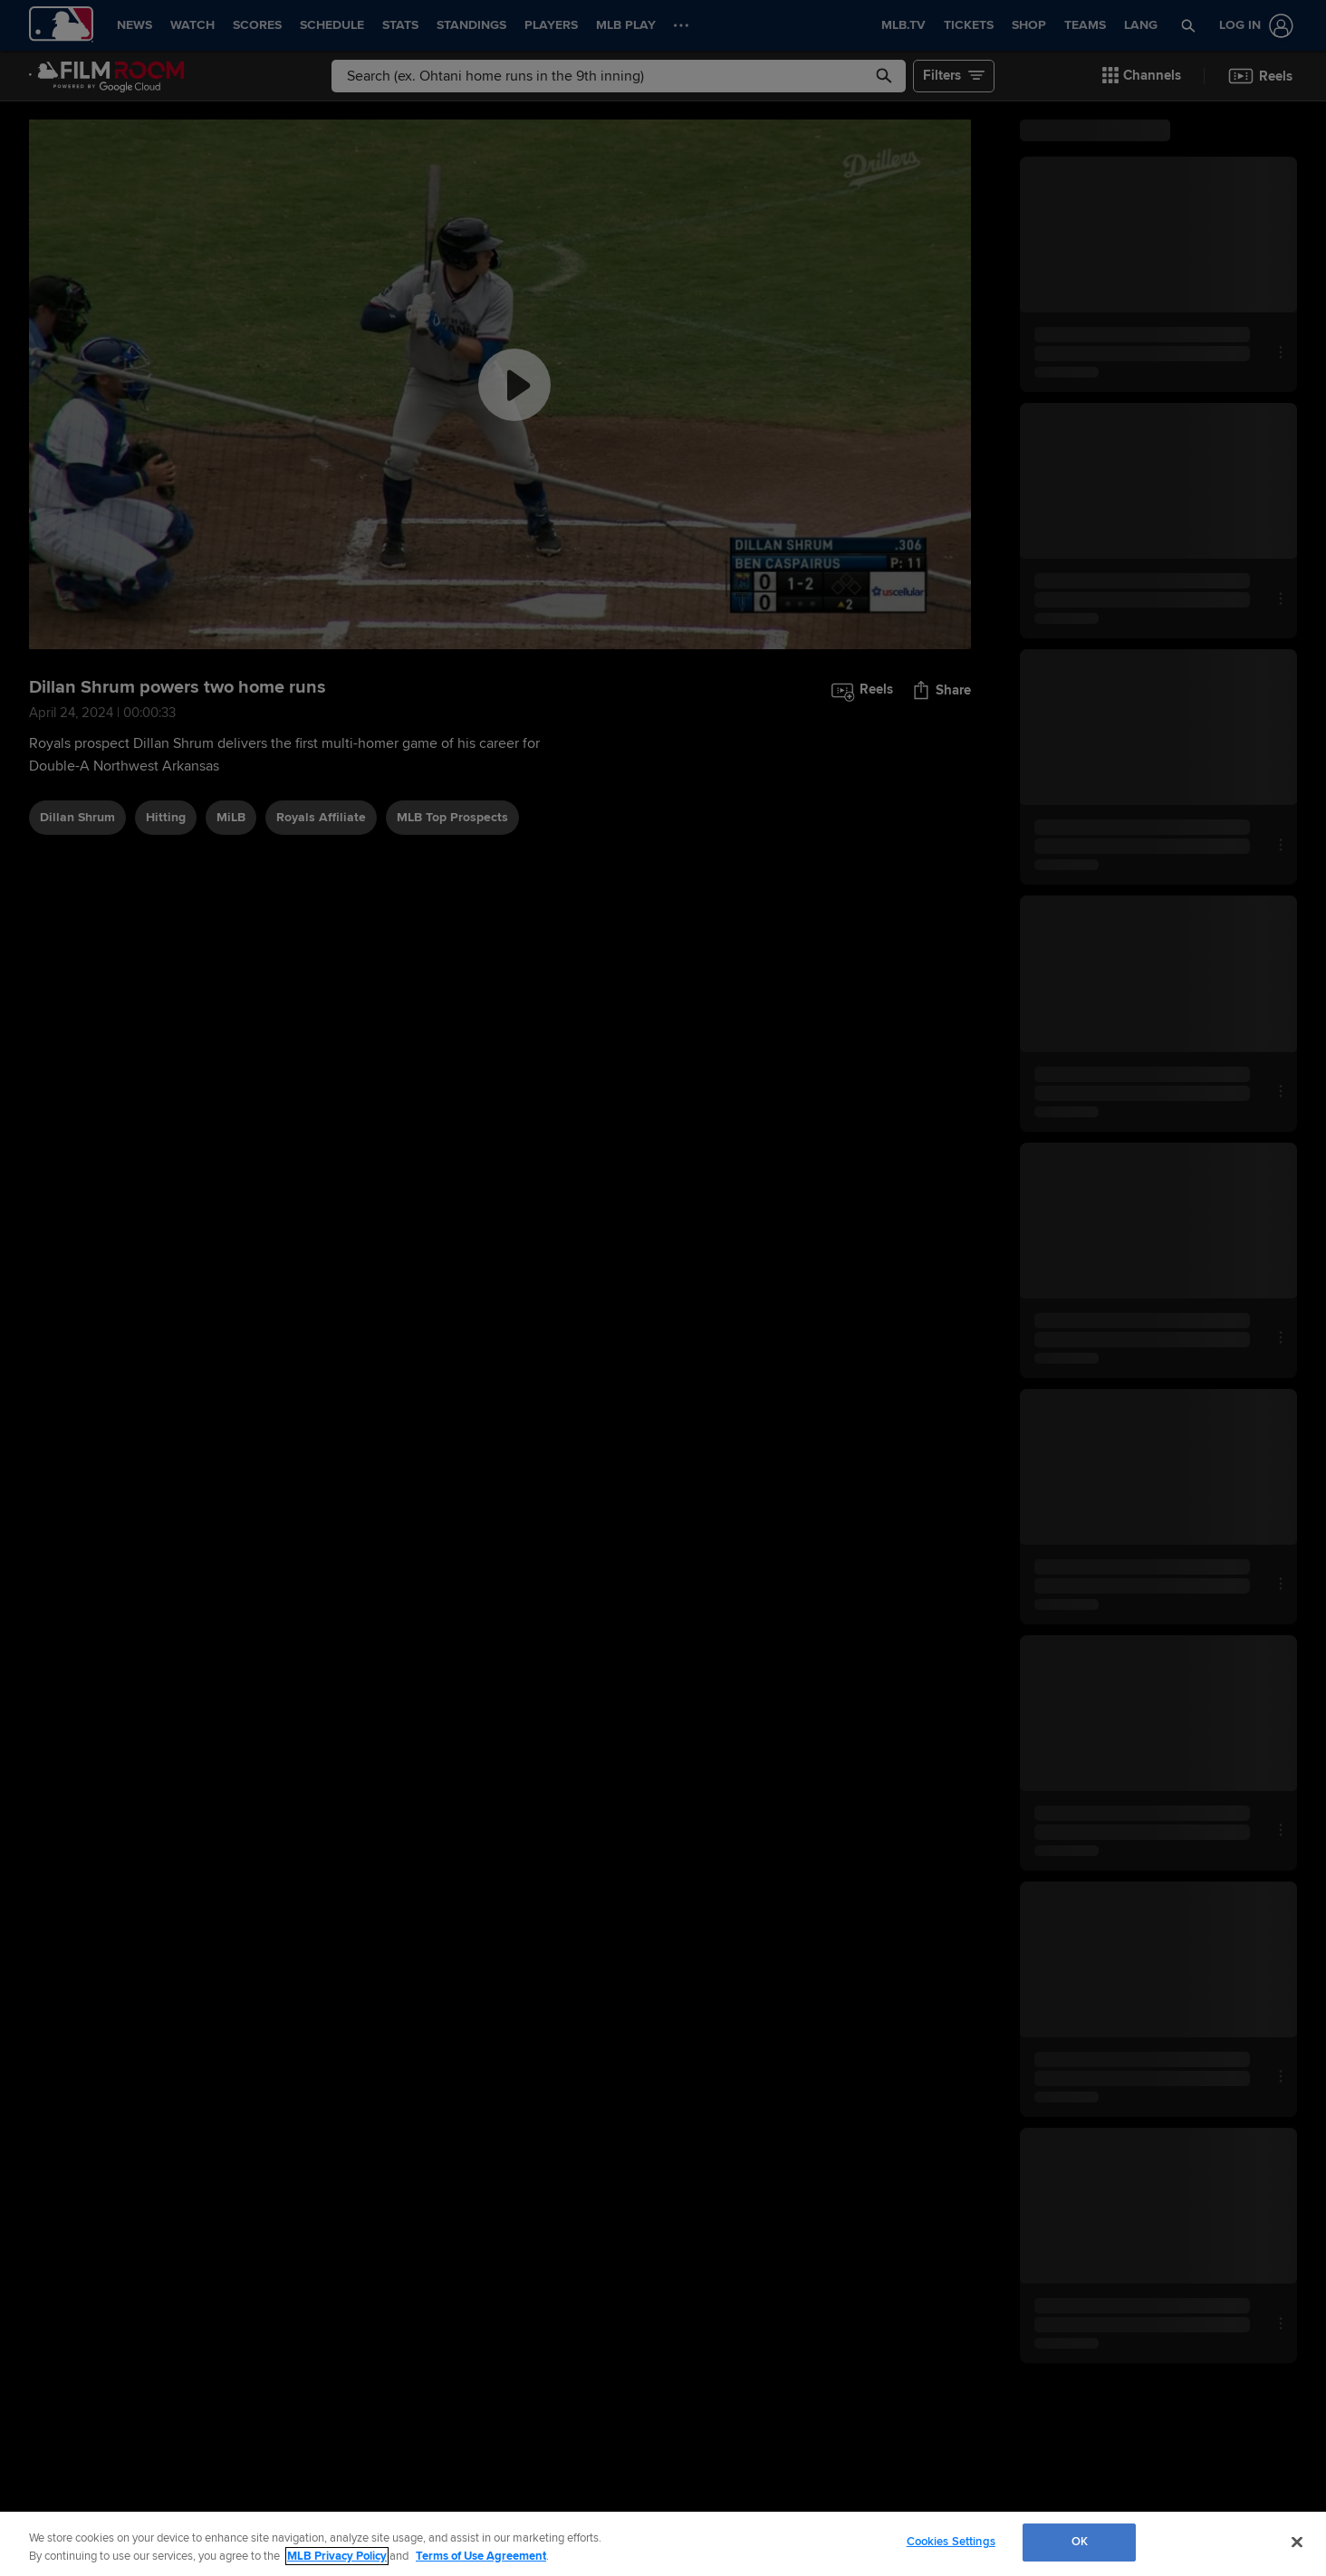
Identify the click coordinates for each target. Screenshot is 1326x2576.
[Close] (1297, 2542)
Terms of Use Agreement (481, 2556)
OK (1079, 2541)
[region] (663, 2544)
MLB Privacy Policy (337, 2556)
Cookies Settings (951, 2541)
